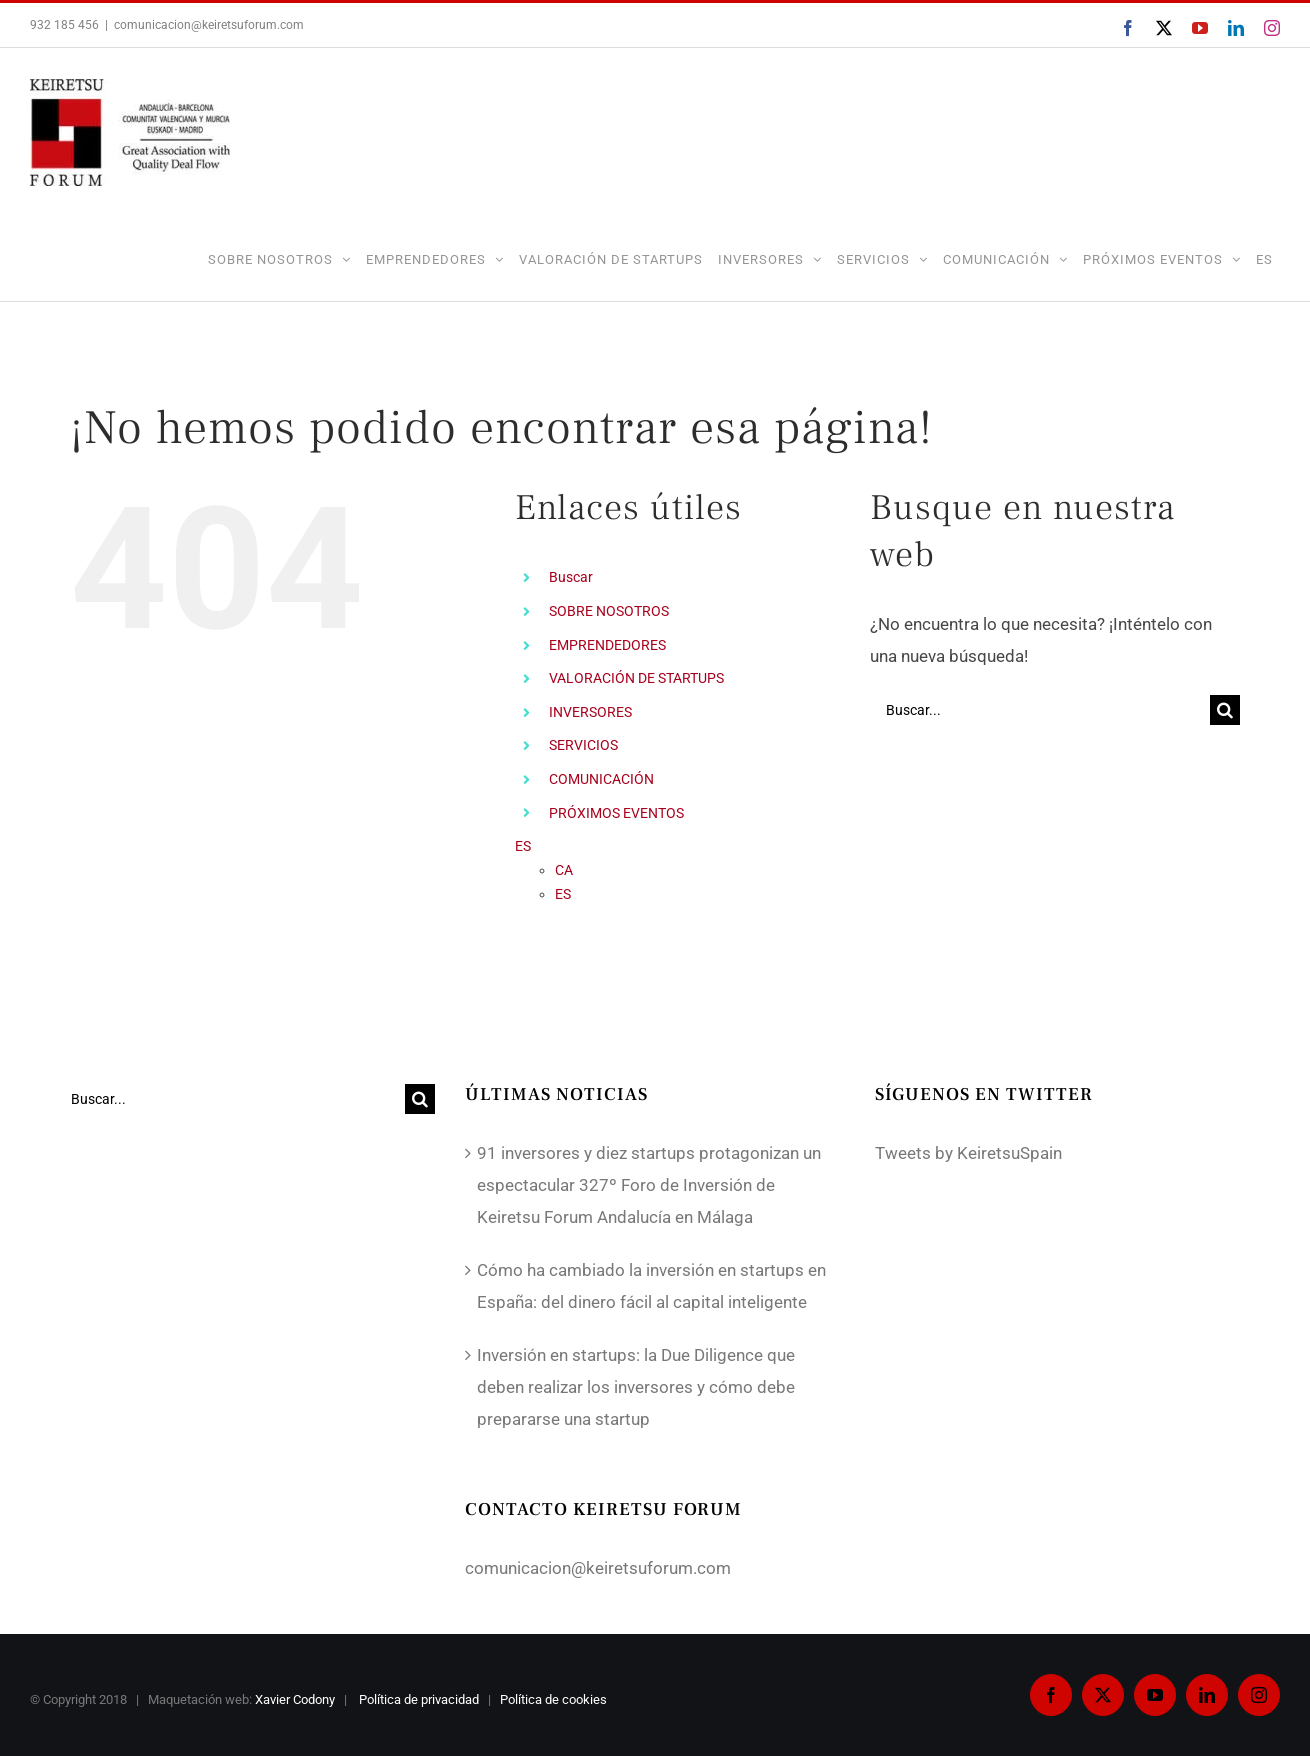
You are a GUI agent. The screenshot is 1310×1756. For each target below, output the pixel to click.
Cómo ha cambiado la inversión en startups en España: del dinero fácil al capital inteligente (651, 1286)
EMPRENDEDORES (607, 645)
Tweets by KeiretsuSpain (968, 1153)
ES (1264, 259)
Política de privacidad (420, 1699)
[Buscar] (1225, 710)
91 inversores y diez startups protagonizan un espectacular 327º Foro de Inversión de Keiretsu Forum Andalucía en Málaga (649, 1185)
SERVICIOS (583, 745)
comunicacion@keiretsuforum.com (209, 25)
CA (564, 870)
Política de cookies (555, 1699)
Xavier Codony (295, 1699)
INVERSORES (590, 712)
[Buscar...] (1040, 710)
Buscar (571, 577)
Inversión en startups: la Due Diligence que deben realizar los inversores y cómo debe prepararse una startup (636, 1387)
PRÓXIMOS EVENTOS (616, 813)
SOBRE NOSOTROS (609, 611)
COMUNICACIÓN (601, 779)
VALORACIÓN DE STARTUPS (636, 678)
